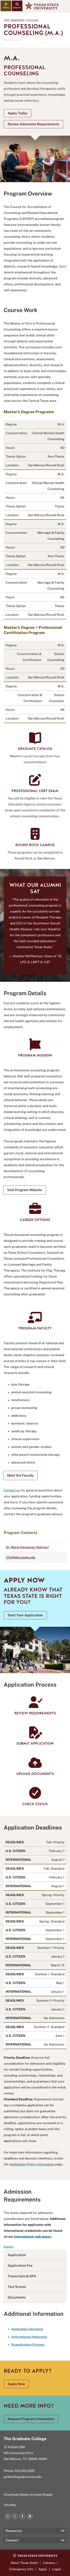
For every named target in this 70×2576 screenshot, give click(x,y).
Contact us (12, 1490)
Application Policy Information (32, 2164)
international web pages (32, 2236)
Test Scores (17, 2287)
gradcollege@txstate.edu (23, 2477)
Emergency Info (21, 2569)
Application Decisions (27, 2329)
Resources (14, 2531)
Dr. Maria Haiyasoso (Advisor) (27, 1547)
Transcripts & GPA (22, 2276)
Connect (12, 2540)
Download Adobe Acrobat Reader (28, 2494)
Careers (49, 2563)
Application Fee (20, 2265)
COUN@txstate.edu (20, 1557)
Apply (42, 2569)
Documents (17, 2297)
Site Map (10, 2505)
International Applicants (29, 2337)
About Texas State (24, 2563)
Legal (56, 2569)
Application (17, 2255)
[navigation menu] (6, 6)
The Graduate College (21, 20)
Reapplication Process (27, 2344)
